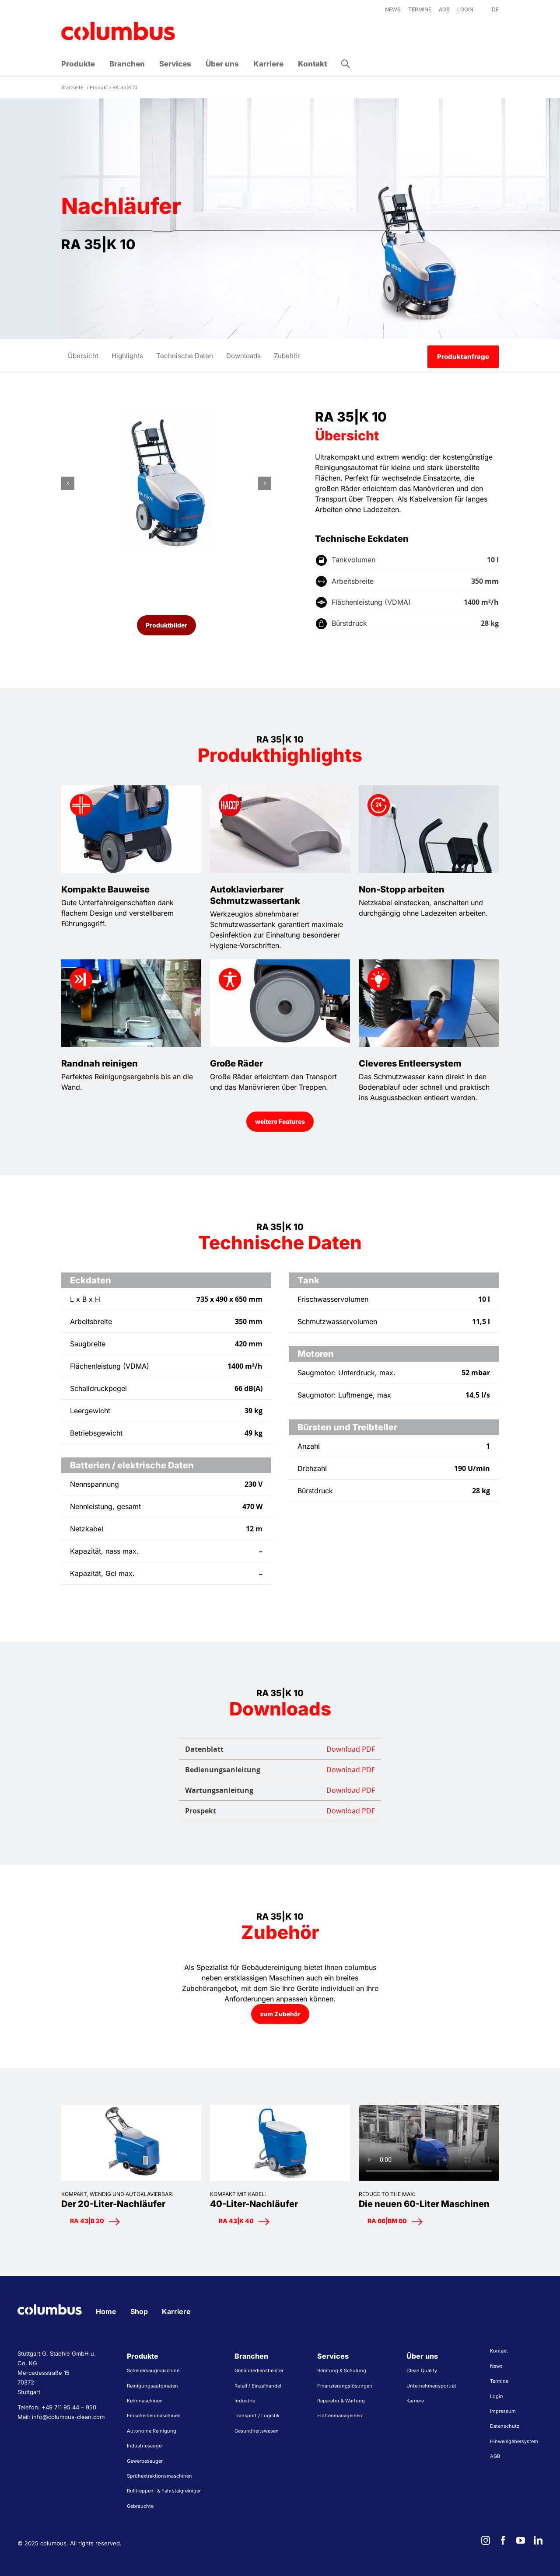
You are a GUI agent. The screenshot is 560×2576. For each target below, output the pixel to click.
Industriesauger (145, 2446)
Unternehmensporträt (431, 2386)
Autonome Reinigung (151, 2431)
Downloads (243, 356)
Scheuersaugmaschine (153, 2370)
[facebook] (503, 2540)
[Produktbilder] (166, 625)
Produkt (99, 87)
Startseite (72, 87)
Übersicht (83, 356)
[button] (345, 63)
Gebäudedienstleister (259, 2370)
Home (106, 2311)
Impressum (503, 2411)
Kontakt (499, 2351)
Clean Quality (421, 2370)
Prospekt (280, 1811)
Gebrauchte (140, 2506)
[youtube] (520, 2540)
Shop (139, 2311)
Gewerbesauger (145, 2461)
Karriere (176, 2311)
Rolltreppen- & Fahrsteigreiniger (164, 2491)
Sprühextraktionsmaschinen (159, 2476)
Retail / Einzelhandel (257, 2386)
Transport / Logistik (257, 2415)
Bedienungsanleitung (280, 1769)
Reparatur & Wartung (341, 2401)
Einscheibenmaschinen (154, 2415)
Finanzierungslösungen (344, 2386)
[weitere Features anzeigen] (280, 1122)
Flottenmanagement (340, 2415)
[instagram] (485, 2540)
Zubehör (287, 356)
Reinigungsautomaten (152, 2386)
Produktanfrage (463, 356)
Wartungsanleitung (280, 1790)
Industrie (244, 2401)
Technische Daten (184, 356)
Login (496, 2396)
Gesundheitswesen (256, 2431)
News (496, 2366)
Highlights (127, 356)
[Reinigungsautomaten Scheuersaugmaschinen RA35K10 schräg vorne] (166, 483)
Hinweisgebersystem (514, 2441)
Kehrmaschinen (145, 2401)
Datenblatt (280, 1749)
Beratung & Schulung (341, 2370)
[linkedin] (538, 2540)
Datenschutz (504, 2426)
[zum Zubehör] (280, 2014)
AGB (495, 2456)
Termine (499, 2381)
